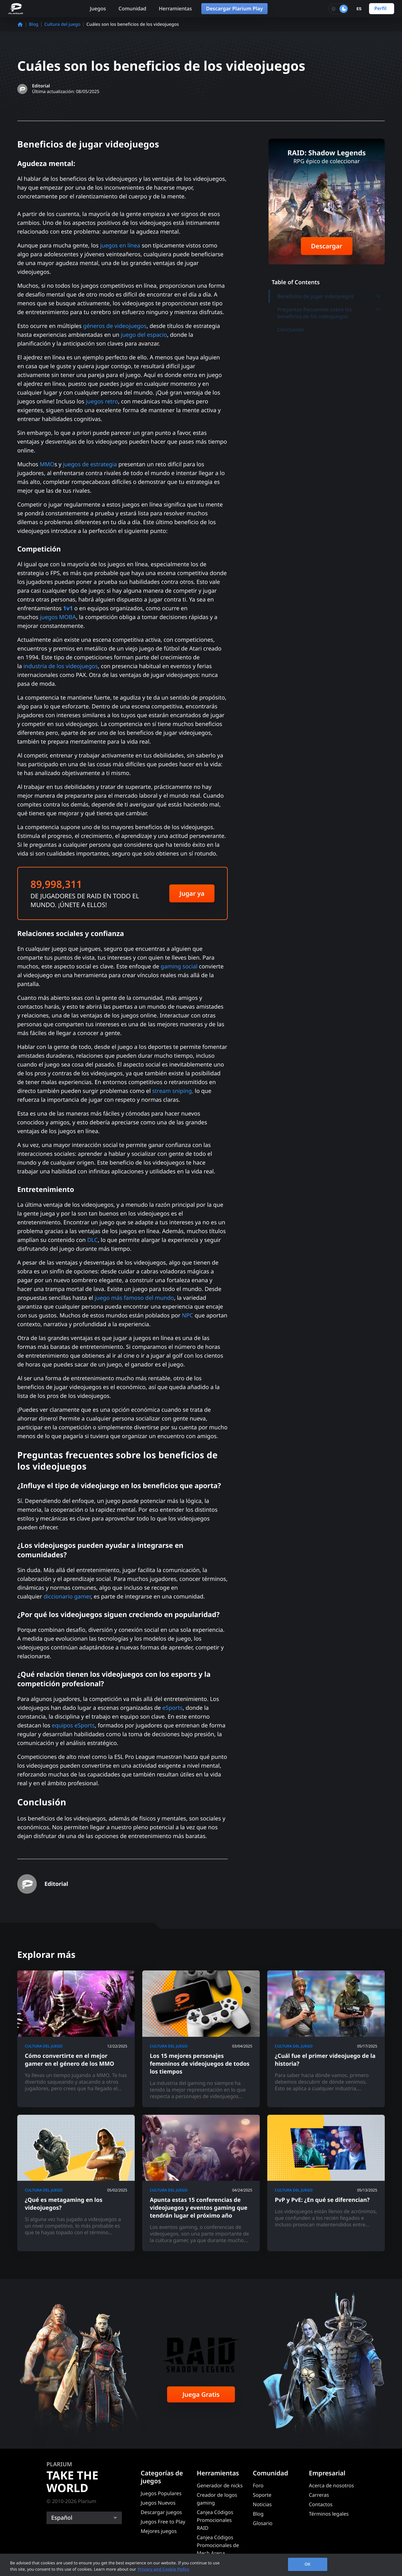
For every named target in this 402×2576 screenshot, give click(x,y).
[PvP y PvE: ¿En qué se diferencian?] (326, 2183)
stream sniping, (172, 1091)
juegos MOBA (58, 617)
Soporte (262, 2494)
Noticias (262, 2504)
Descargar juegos (161, 2512)
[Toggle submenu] (378, 296)
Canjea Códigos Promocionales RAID (215, 2520)
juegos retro (102, 401)
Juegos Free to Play (163, 2521)
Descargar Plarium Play (234, 8)
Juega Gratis (201, 2394)
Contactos (321, 2504)
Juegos (98, 8)
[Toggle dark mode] (339, 8)
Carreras (319, 2494)
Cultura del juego (62, 24)
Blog (33, 24)
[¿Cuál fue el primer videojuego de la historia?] (326, 2038)
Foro (258, 2485)
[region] (201, 2565)
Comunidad (132, 8)
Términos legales (329, 2513)
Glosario (263, 2523)
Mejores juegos (159, 2531)
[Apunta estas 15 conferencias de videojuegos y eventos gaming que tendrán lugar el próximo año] (201, 2183)
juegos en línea (120, 245)
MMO (47, 464)
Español (61, 2518)
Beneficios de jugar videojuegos (329, 296)
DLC (92, 1240)
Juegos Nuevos (158, 2502)
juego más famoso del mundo (134, 1298)
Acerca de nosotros (331, 2485)
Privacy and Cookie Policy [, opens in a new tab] (163, 2569)
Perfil (380, 8)
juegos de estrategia (90, 464)
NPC (187, 1315)
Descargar (326, 246)
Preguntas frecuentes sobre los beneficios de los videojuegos (329, 313)
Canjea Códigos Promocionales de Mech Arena (218, 2545)
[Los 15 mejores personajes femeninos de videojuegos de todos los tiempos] (201, 2038)
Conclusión (290, 329)
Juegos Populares (161, 2493)
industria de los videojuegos (60, 666)
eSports (172, 1708)
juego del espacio (144, 335)
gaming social (179, 966)
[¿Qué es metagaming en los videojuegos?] (76, 2183)
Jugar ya (191, 893)
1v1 (68, 608)
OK (308, 2564)
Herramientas (175, 8)
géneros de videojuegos (115, 326)
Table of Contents (296, 282)
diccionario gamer (67, 1596)
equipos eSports (73, 1725)
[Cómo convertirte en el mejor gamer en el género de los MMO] (76, 2038)
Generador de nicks (220, 2485)
